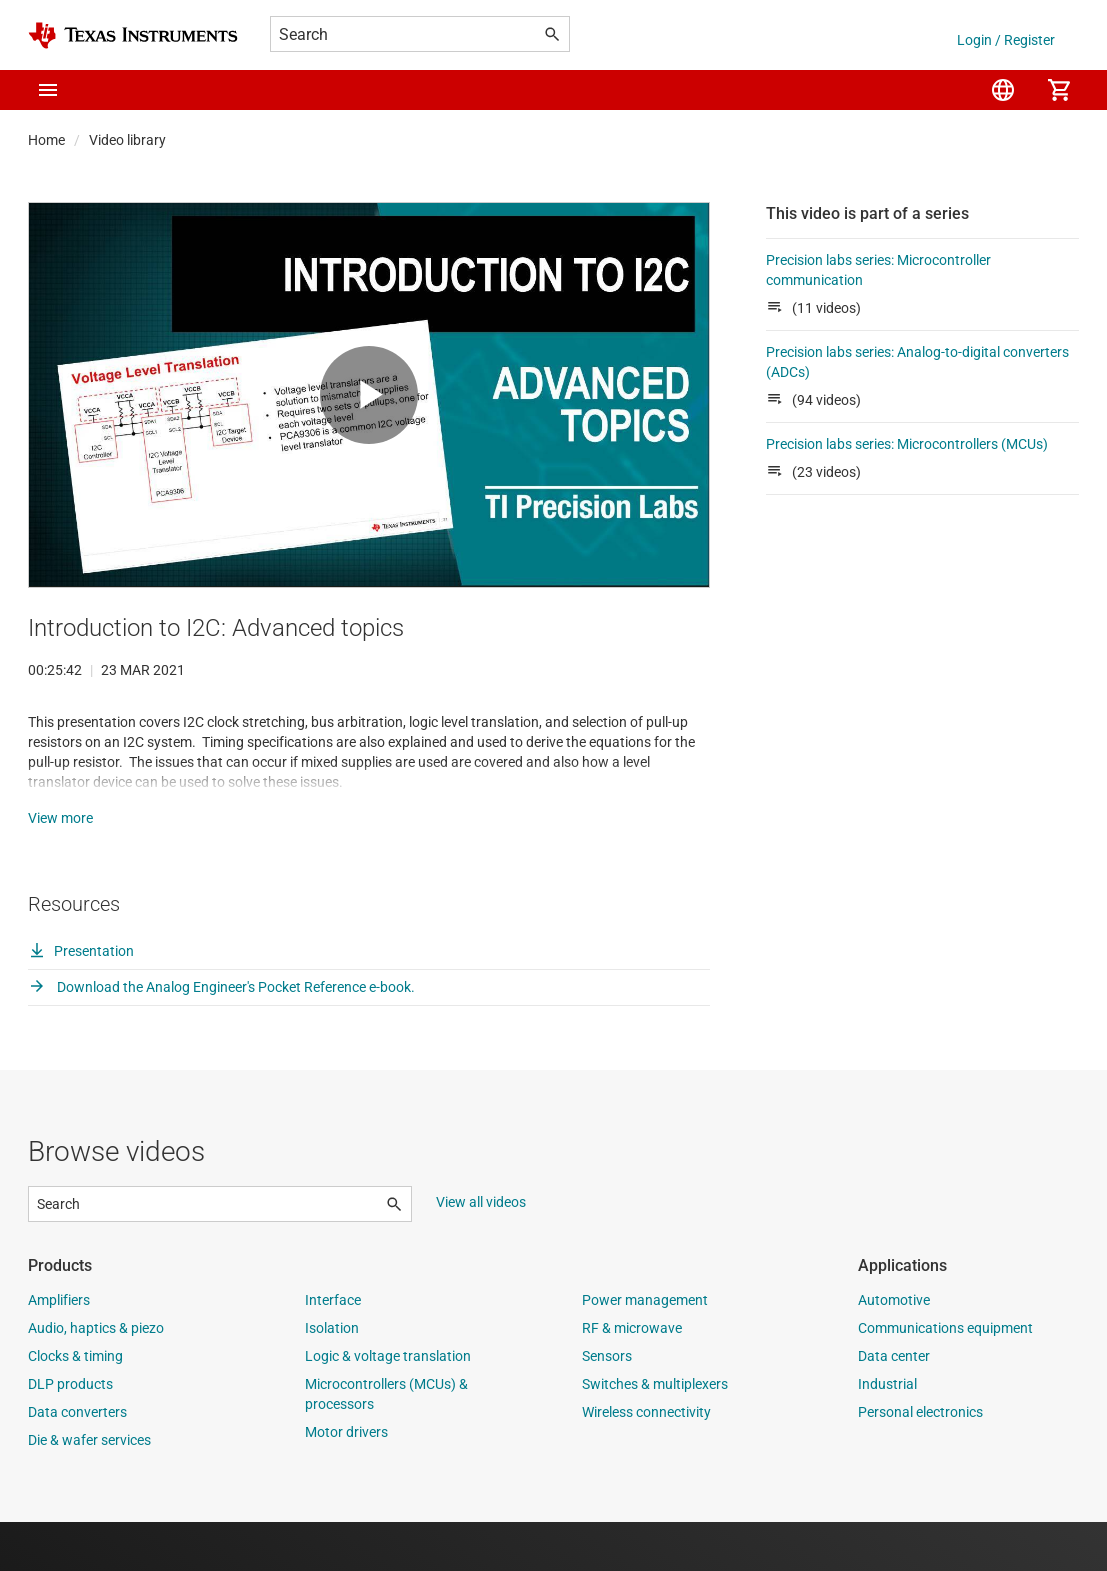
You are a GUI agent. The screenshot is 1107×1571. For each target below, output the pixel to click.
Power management (645, 1349)
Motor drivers (346, 1481)
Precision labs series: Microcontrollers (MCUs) (907, 444)
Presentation (81, 1000)
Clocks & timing (75, 1405)
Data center (894, 1405)
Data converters (77, 1461)
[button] (48, 90)
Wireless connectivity (646, 1461)
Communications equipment (945, 1377)
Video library (127, 140)
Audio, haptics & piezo (96, 1377)
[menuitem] (1003, 90)
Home (46, 140)
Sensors (607, 1405)
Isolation (332, 1377)
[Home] (133, 35)
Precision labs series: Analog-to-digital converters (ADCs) (917, 362)
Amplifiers (59, 1349)
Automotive (894, 1349)
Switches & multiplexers (655, 1433)
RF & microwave (632, 1377)
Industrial (887, 1433)
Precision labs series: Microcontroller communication (878, 270)
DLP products (70, 1433)
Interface (333, 1349)
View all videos (481, 1251)
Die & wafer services (89, 1489)
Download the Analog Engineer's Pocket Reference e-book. (221, 1036)
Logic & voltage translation (388, 1405)
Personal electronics (920, 1461)
